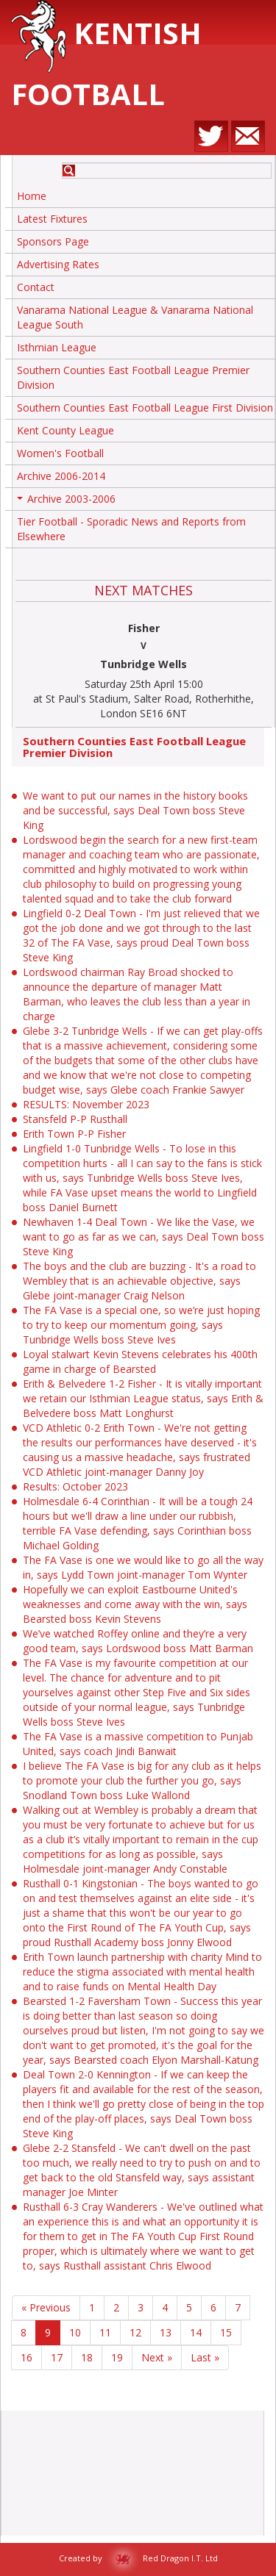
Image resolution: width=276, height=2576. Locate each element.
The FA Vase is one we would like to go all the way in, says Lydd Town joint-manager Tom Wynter (143, 1567)
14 (196, 2332)
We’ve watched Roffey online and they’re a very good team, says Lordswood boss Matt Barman (138, 1640)
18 (87, 2357)
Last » (205, 2357)
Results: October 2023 (75, 1486)
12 (135, 2332)
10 (75, 2332)
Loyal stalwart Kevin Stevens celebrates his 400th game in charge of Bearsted (140, 1361)
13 (165, 2332)
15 (226, 2332)
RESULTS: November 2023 (86, 1104)
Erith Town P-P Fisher (74, 1134)
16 (26, 2357)
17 (57, 2357)
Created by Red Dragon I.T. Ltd (138, 2558)
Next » (156, 2357)
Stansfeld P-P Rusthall (75, 1119)
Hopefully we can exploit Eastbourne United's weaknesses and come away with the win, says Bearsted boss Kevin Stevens (135, 1604)
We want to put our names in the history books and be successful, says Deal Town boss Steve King (135, 810)
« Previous (46, 2307)
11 (105, 2332)
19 (117, 2357)
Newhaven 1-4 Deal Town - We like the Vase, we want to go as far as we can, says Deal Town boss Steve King (143, 1236)
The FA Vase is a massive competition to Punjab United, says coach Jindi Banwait (138, 1743)
